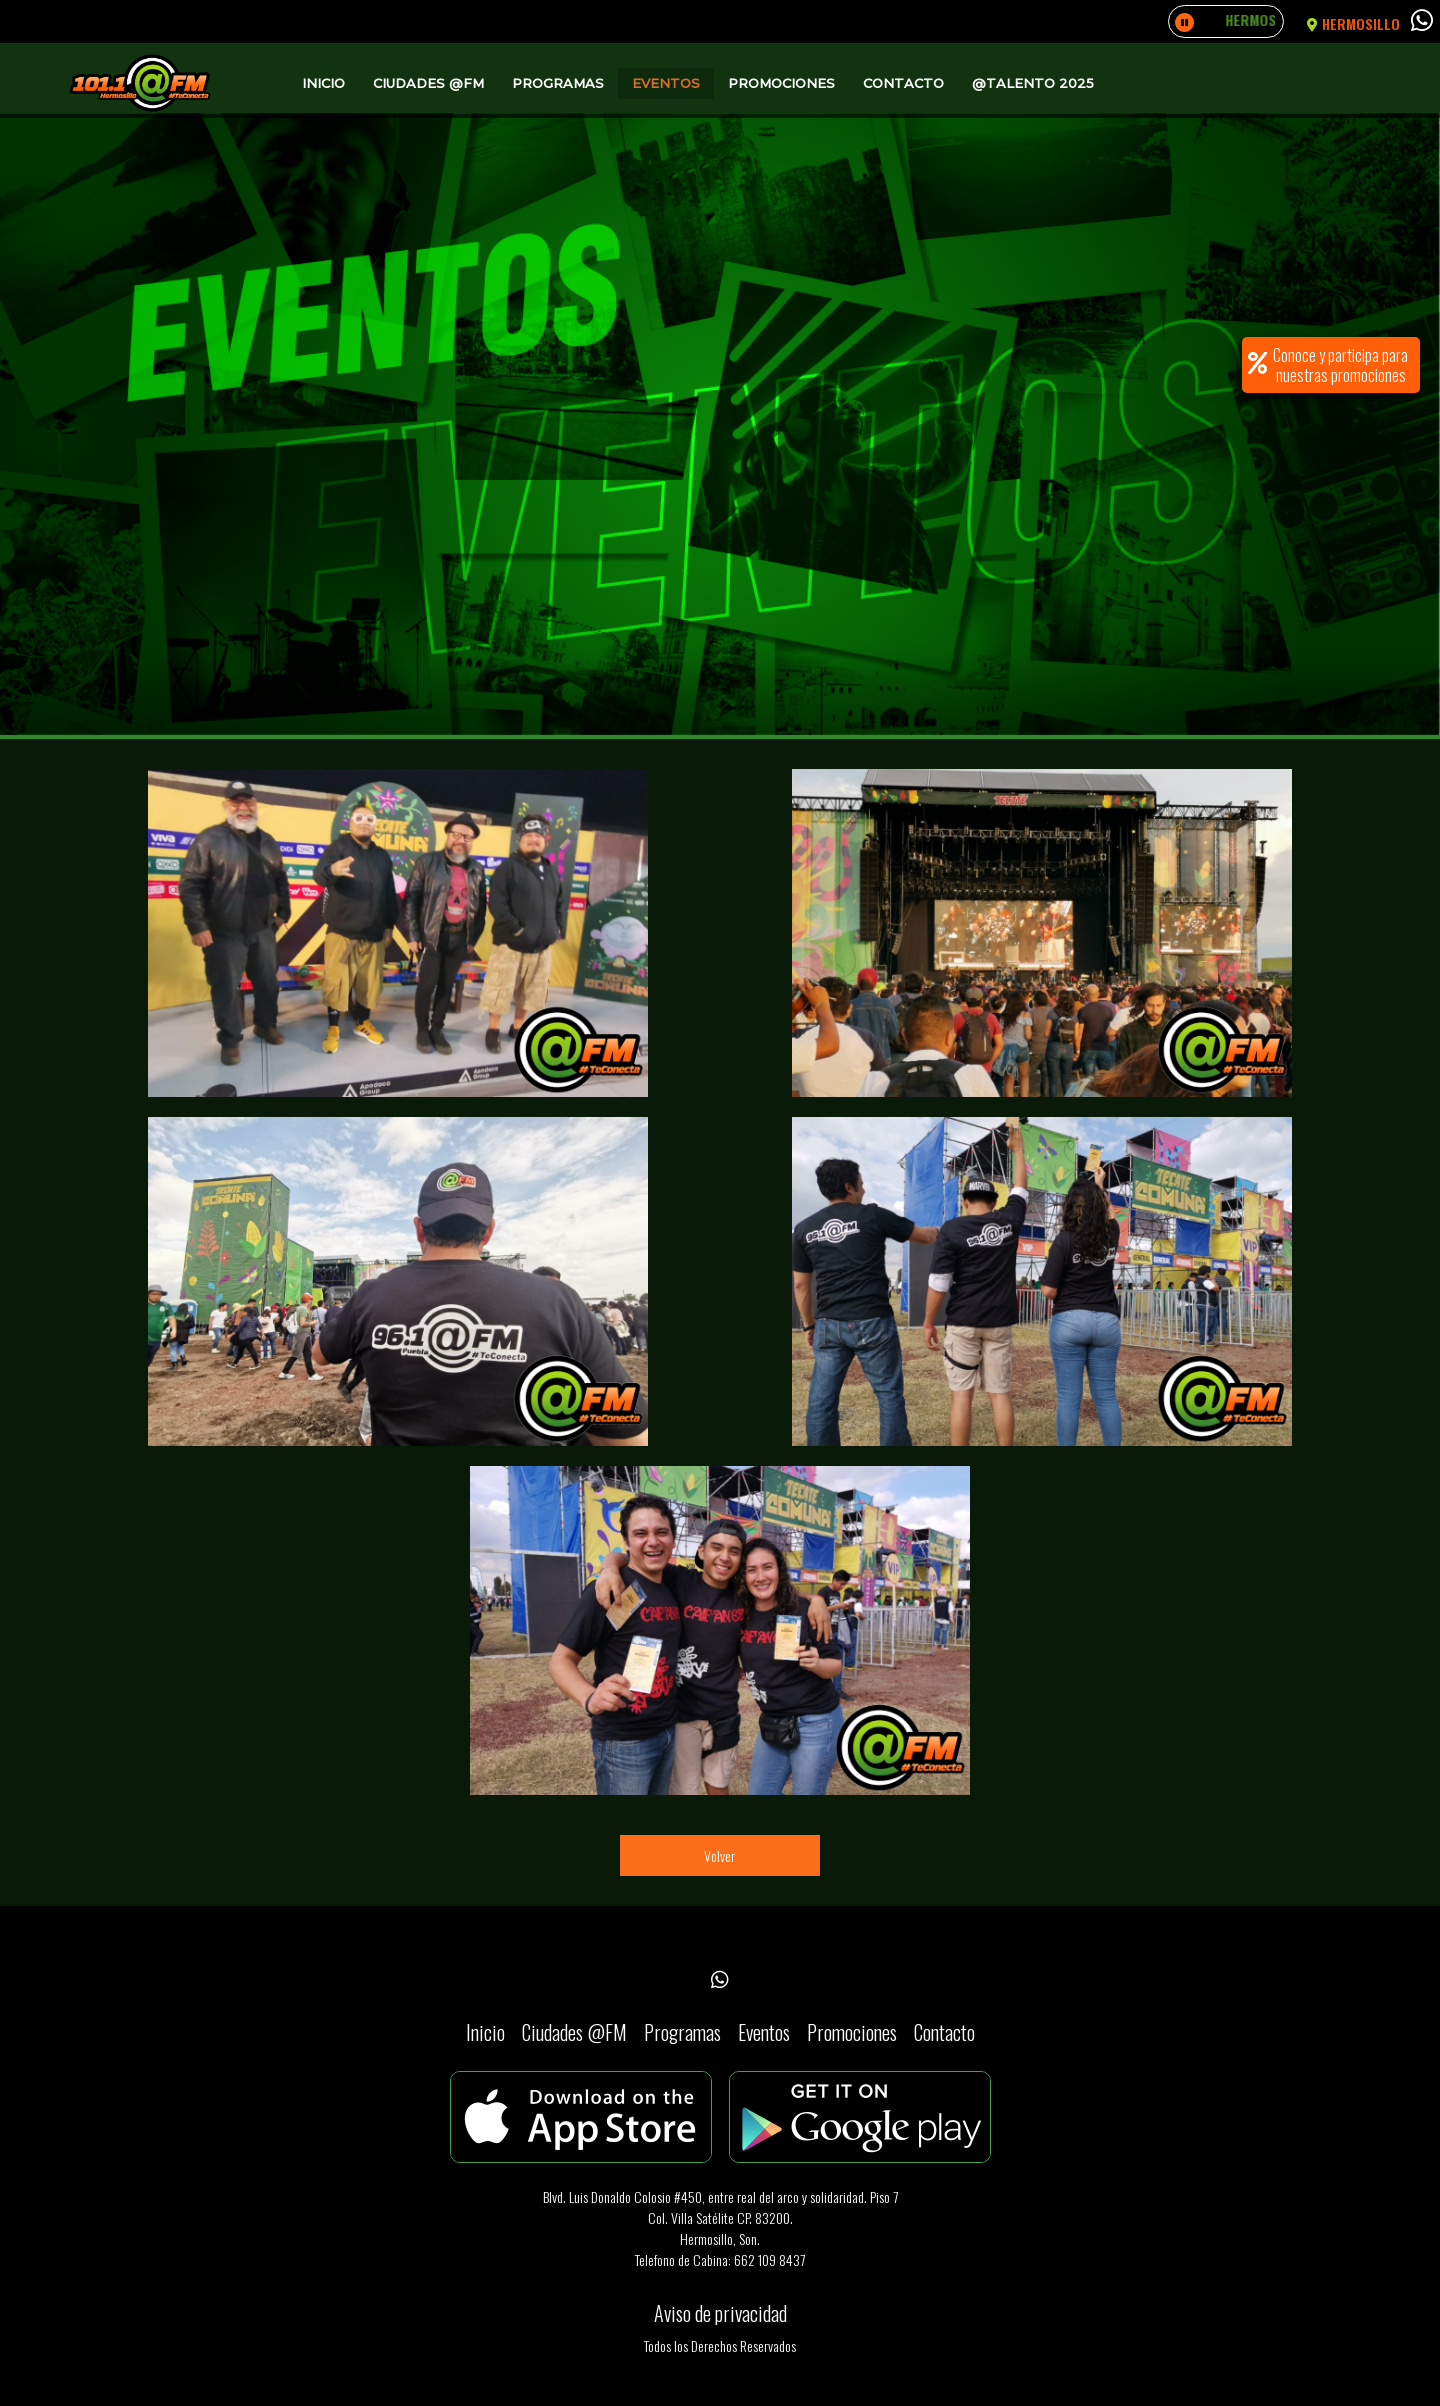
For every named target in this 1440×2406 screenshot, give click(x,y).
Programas (558, 83)
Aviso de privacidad (720, 2313)
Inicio (323, 83)
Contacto (903, 83)
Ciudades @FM (428, 83)
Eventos (666, 83)
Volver (719, 1855)
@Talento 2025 (1033, 83)
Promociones (781, 83)
